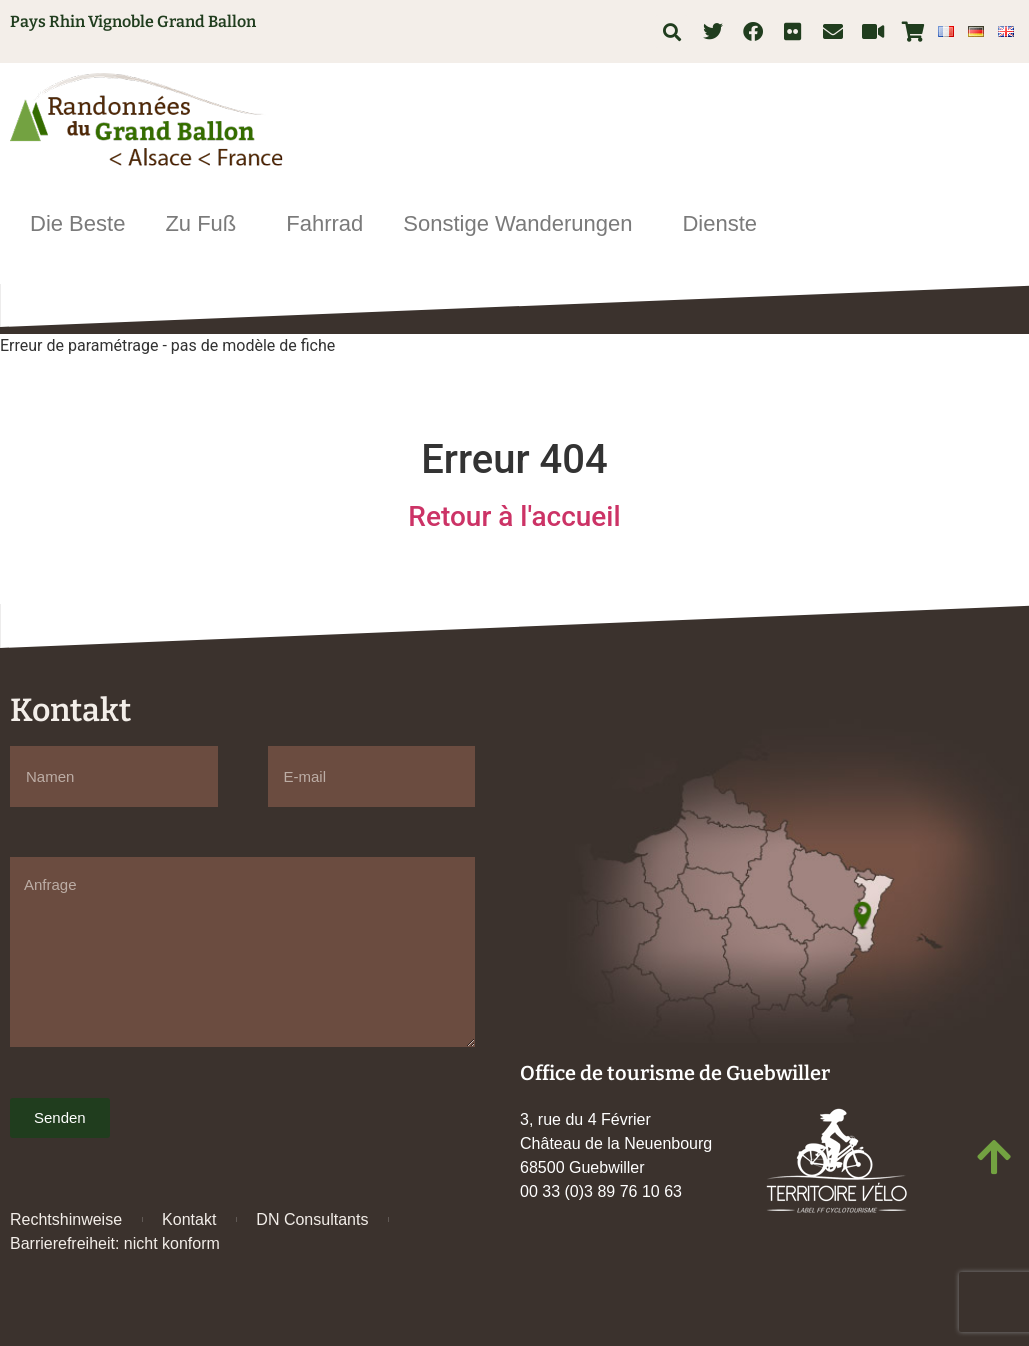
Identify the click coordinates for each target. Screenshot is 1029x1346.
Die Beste (77, 223)
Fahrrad (324, 223)
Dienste (724, 223)
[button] (671, 31)
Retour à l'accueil (514, 516)
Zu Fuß (205, 223)
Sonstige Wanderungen (522, 223)
